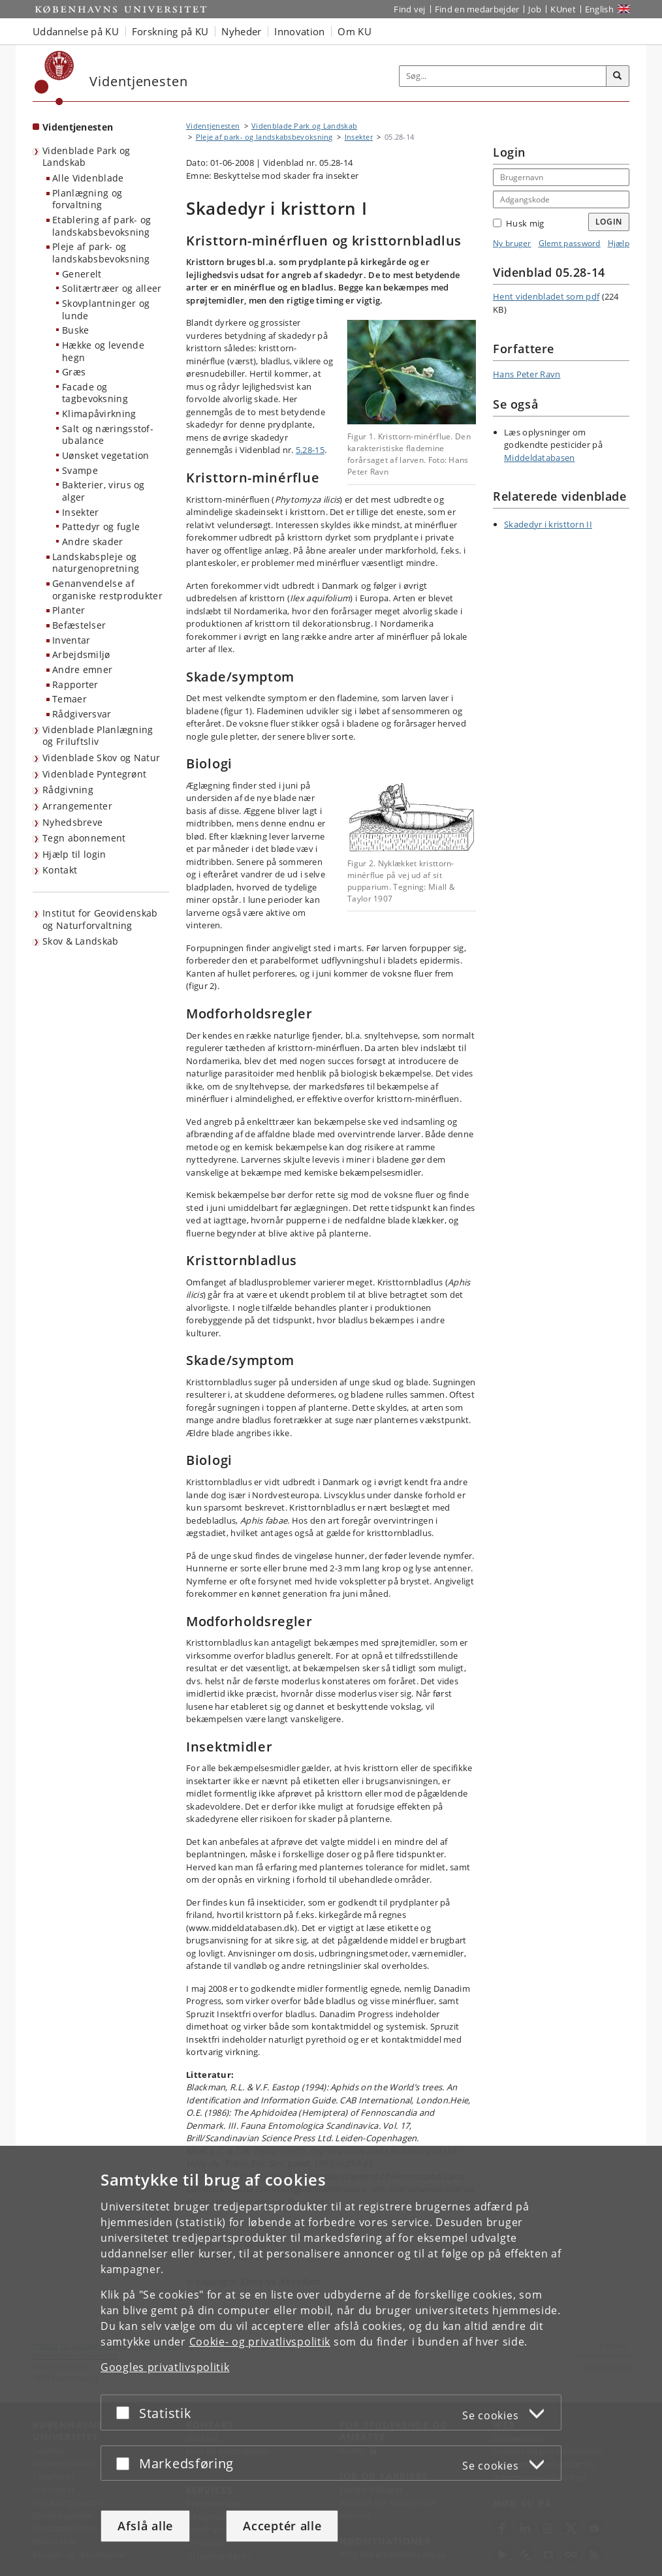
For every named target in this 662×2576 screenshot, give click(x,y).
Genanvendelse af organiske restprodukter (107, 589)
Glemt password (570, 243)
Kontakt (59, 870)
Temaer (69, 699)
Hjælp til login (74, 854)
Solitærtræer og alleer (112, 288)
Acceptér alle (282, 2526)
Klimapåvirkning (99, 413)
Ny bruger (512, 243)
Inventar (71, 640)
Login (609, 221)
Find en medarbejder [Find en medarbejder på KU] (477, 9)
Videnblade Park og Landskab (86, 156)
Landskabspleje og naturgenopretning (95, 562)
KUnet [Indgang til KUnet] (563, 9)
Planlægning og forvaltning (87, 199)
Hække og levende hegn (103, 351)
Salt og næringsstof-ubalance (107, 434)
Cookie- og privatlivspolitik (260, 2341)
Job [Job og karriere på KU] (534, 9)
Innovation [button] (299, 31)
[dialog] (331, 2361)
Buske (75, 330)
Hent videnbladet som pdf (546, 296)
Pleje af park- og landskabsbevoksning (101, 252)
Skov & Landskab (80, 941)
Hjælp (619, 243)
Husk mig (518, 223)
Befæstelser (79, 625)
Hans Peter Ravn (527, 374)
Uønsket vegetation (105, 455)
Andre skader (92, 541)
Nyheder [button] (241, 31)
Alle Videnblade (88, 178)
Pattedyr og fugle (101, 526)
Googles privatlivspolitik (165, 2367)
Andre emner (82, 669)
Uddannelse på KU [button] (76, 31)
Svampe (80, 470)
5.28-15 (310, 450)
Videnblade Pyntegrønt (94, 774)
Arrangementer (77, 806)
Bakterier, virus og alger (103, 491)
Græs (74, 372)
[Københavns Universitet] (54, 78)
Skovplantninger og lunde (106, 309)
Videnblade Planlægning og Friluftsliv (97, 735)
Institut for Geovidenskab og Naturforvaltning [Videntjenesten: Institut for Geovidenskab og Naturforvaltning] (100, 919)
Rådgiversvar (82, 714)
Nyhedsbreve (72, 822)
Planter (68, 610)
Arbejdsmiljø (81, 654)
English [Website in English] (599, 9)
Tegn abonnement (84, 838)
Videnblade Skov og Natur (101, 757)
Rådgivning (67, 789)
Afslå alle (145, 2526)
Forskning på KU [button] (170, 31)
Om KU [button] (354, 31)
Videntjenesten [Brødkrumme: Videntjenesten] (213, 126)
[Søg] (617, 76)
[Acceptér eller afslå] (126, 2412)
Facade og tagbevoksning (95, 393)
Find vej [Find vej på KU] (409, 9)
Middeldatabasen (539, 457)
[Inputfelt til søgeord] (503, 76)
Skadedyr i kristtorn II (548, 524)
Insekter (80, 512)
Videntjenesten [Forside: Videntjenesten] (77, 127)
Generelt (81, 274)
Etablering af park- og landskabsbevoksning (101, 225)
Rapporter (75, 684)
